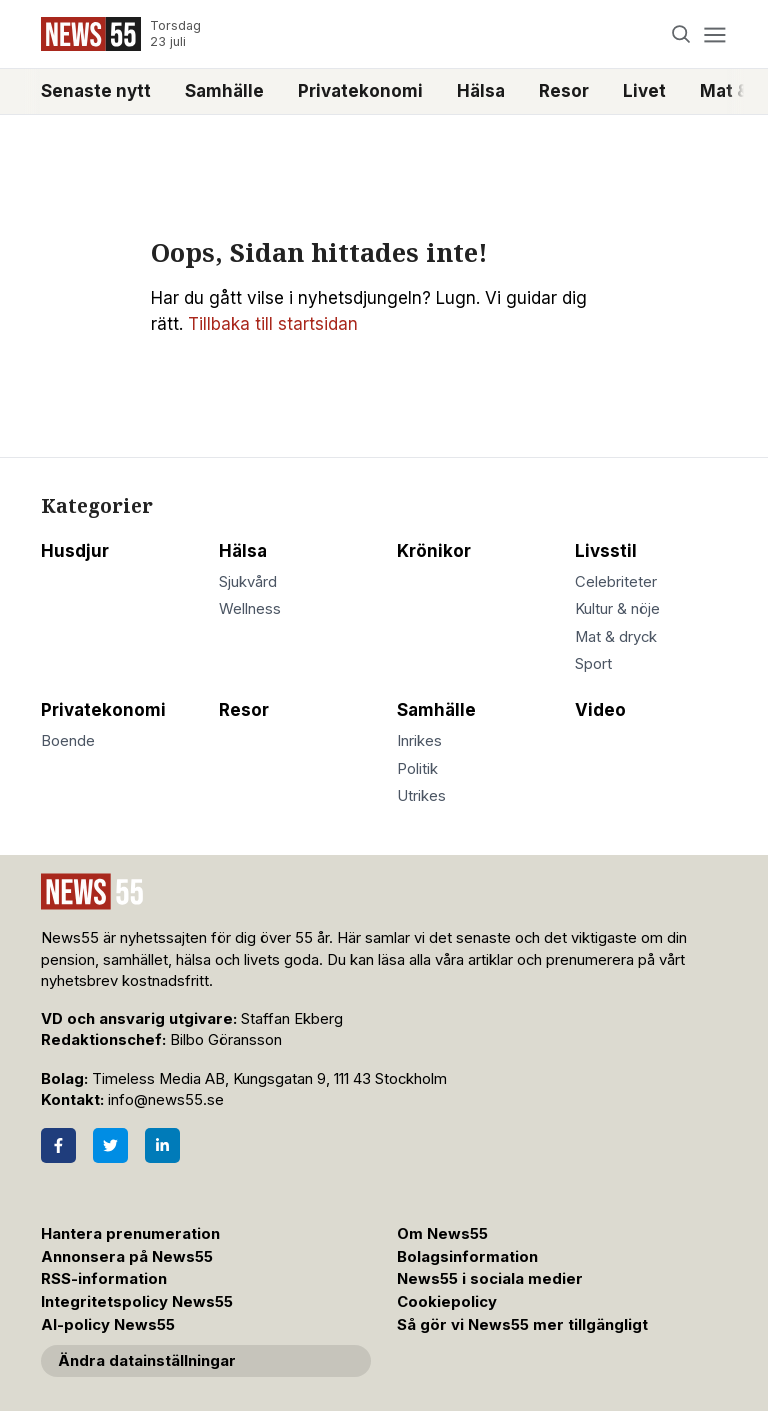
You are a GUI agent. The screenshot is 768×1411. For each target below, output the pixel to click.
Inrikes (419, 741)
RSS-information (104, 1279)
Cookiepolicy (447, 1302)
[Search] (681, 34)
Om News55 (442, 1234)
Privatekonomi (360, 91)
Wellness (250, 609)
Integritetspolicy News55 (137, 1302)
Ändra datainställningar (147, 1361)
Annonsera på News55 (127, 1257)
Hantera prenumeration (130, 1234)
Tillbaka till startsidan (273, 324)
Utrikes (421, 796)
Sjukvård (248, 582)
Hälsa (481, 91)
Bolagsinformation (467, 1257)
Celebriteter (616, 582)
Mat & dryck (616, 637)
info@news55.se (166, 1100)
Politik (417, 769)
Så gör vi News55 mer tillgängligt (524, 1325)
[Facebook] (58, 1145)
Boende (68, 741)
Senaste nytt (96, 91)
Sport (593, 664)
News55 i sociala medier (490, 1279)
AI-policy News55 (108, 1325)
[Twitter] (110, 1145)
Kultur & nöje (617, 609)
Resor (564, 91)
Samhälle (224, 91)
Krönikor (434, 551)
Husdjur (75, 551)
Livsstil (606, 551)
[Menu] (714, 34)
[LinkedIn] (162, 1145)
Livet (644, 91)
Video (600, 710)
